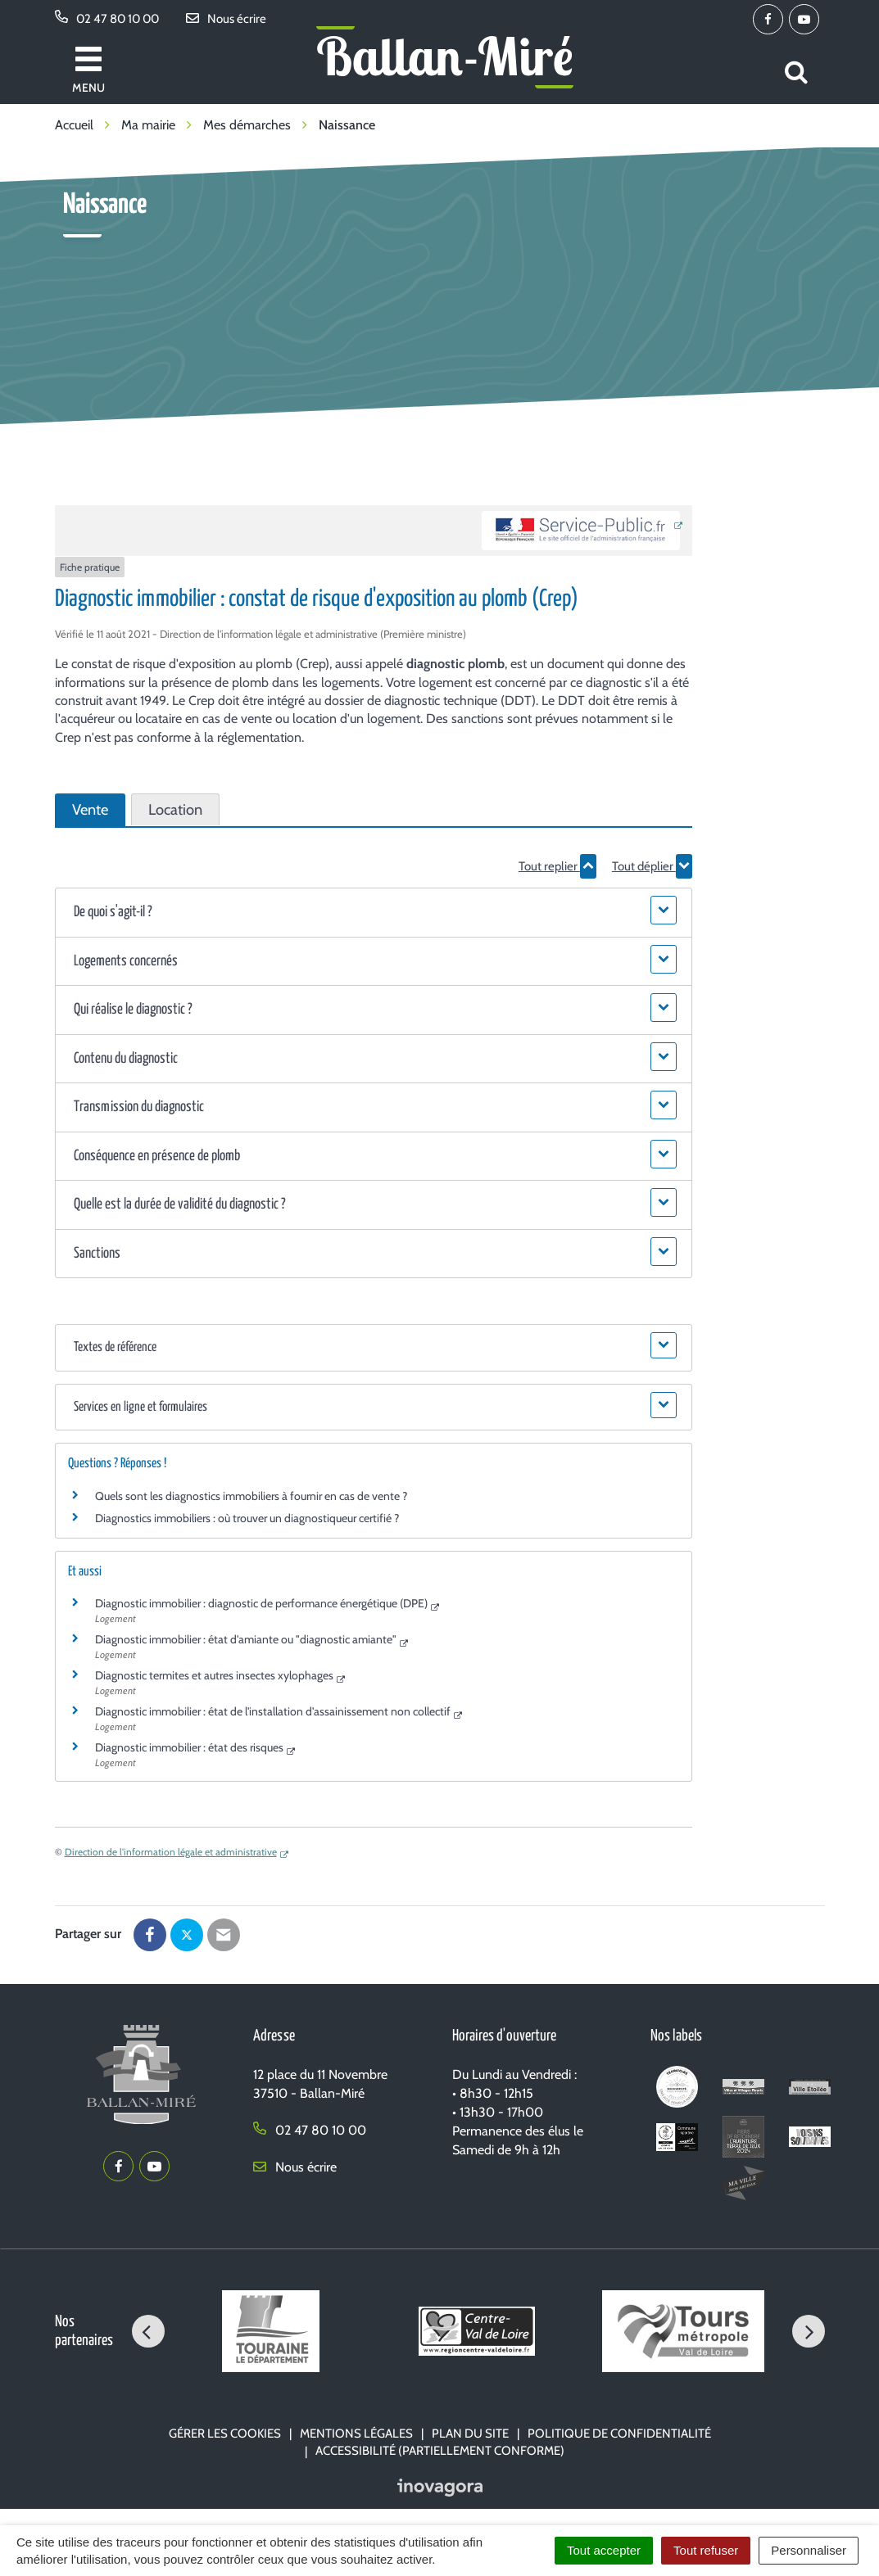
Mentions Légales (356, 2433)
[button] (373, 912)
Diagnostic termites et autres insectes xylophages (214, 1675)
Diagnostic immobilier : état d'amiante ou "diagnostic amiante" (245, 1639)
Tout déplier (652, 866)
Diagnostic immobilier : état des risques (189, 1747)
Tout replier (557, 866)
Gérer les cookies (225, 2433)
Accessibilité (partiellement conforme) (439, 2450)
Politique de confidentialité (619, 2433)
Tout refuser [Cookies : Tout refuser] (705, 2550)
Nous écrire (295, 2167)
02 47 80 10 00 (309, 2130)
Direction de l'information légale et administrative (171, 1852)
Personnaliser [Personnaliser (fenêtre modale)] (808, 2550)
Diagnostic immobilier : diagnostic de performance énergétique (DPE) (261, 1603)
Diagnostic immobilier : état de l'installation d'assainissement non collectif (273, 1711)
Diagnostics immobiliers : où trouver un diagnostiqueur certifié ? (247, 1518)
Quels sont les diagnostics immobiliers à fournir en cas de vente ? (251, 1496)
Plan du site (470, 2433)
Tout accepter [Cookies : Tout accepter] (604, 2550)
